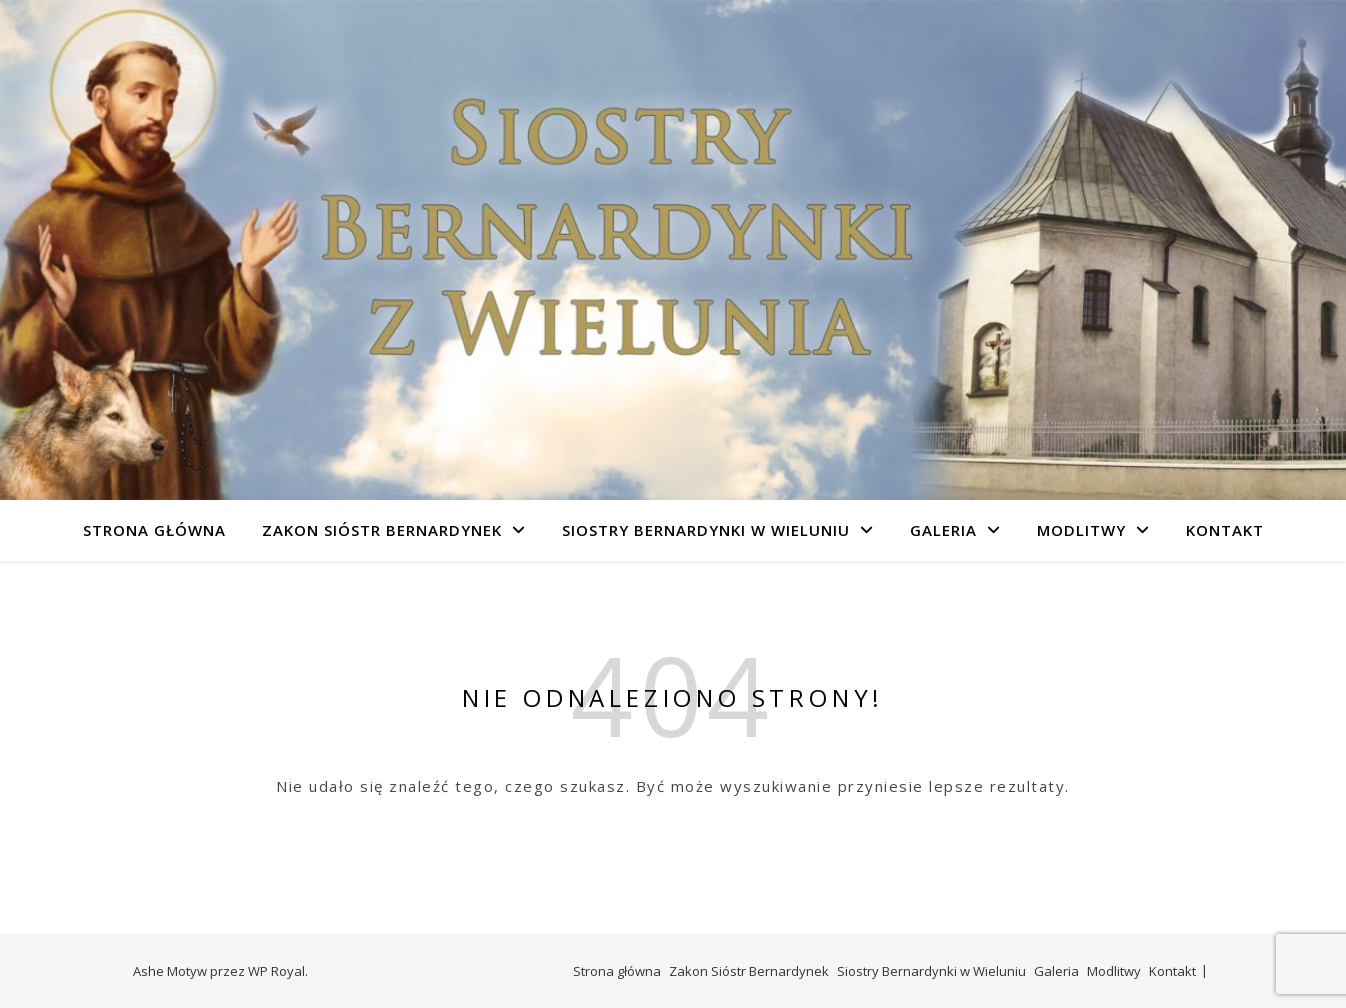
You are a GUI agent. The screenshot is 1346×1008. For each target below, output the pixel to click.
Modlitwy (1081, 530)
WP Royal (276, 971)
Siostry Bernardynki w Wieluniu (706, 530)
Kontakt (1225, 530)
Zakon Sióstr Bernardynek (382, 530)
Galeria (943, 530)
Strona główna (154, 530)
